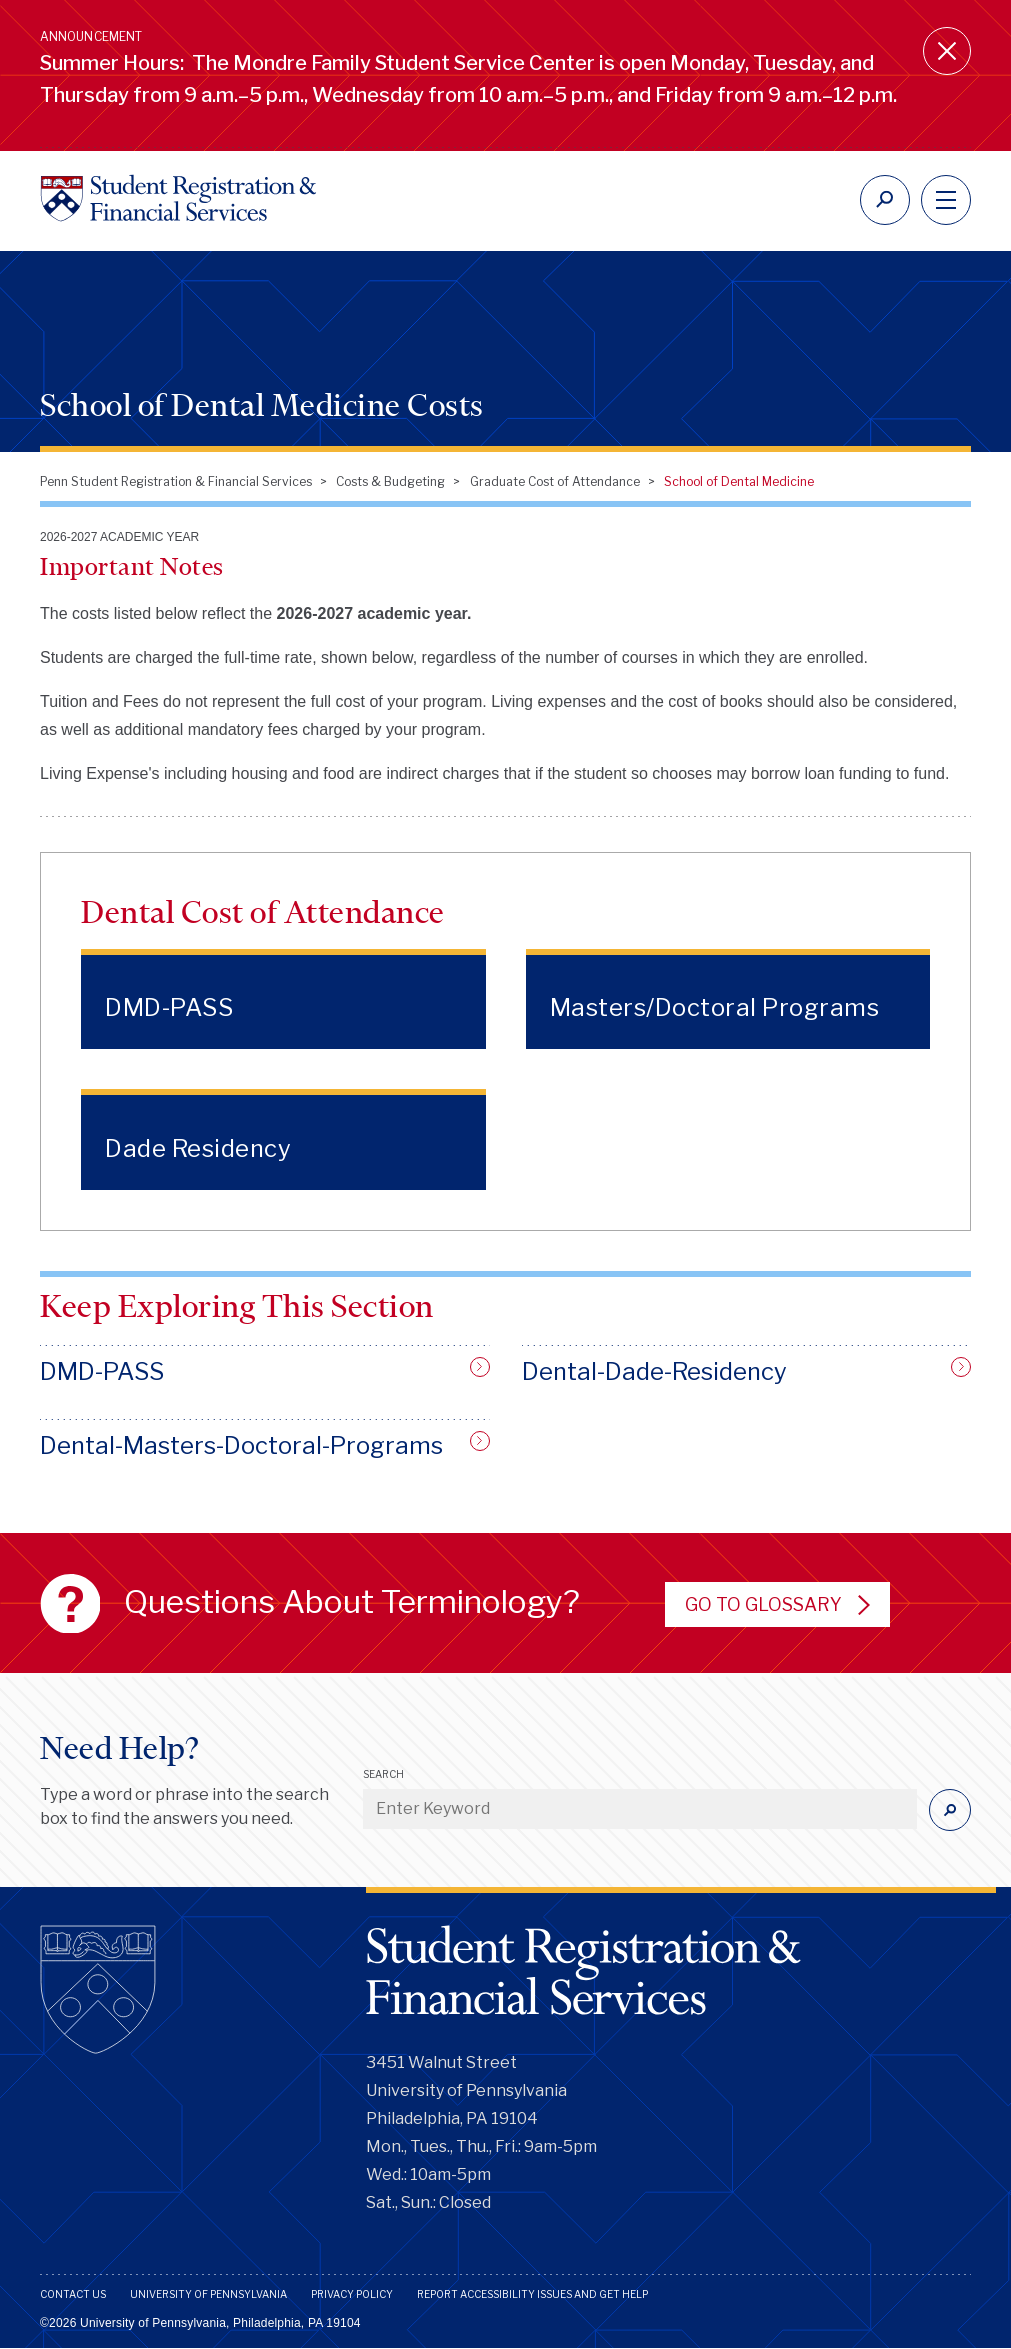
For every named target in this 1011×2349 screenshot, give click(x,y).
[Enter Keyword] (640, 1809)
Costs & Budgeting (390, 481)
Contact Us (73, 2294)
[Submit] (950, 1810)
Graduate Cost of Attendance (555, 481)
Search (383, 1774)
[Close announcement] (947, 51)
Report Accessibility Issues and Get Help (532, 2294)
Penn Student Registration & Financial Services (176, 481)
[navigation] (946, 200)
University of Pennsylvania (208, 2294)
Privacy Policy (352, 2294)
